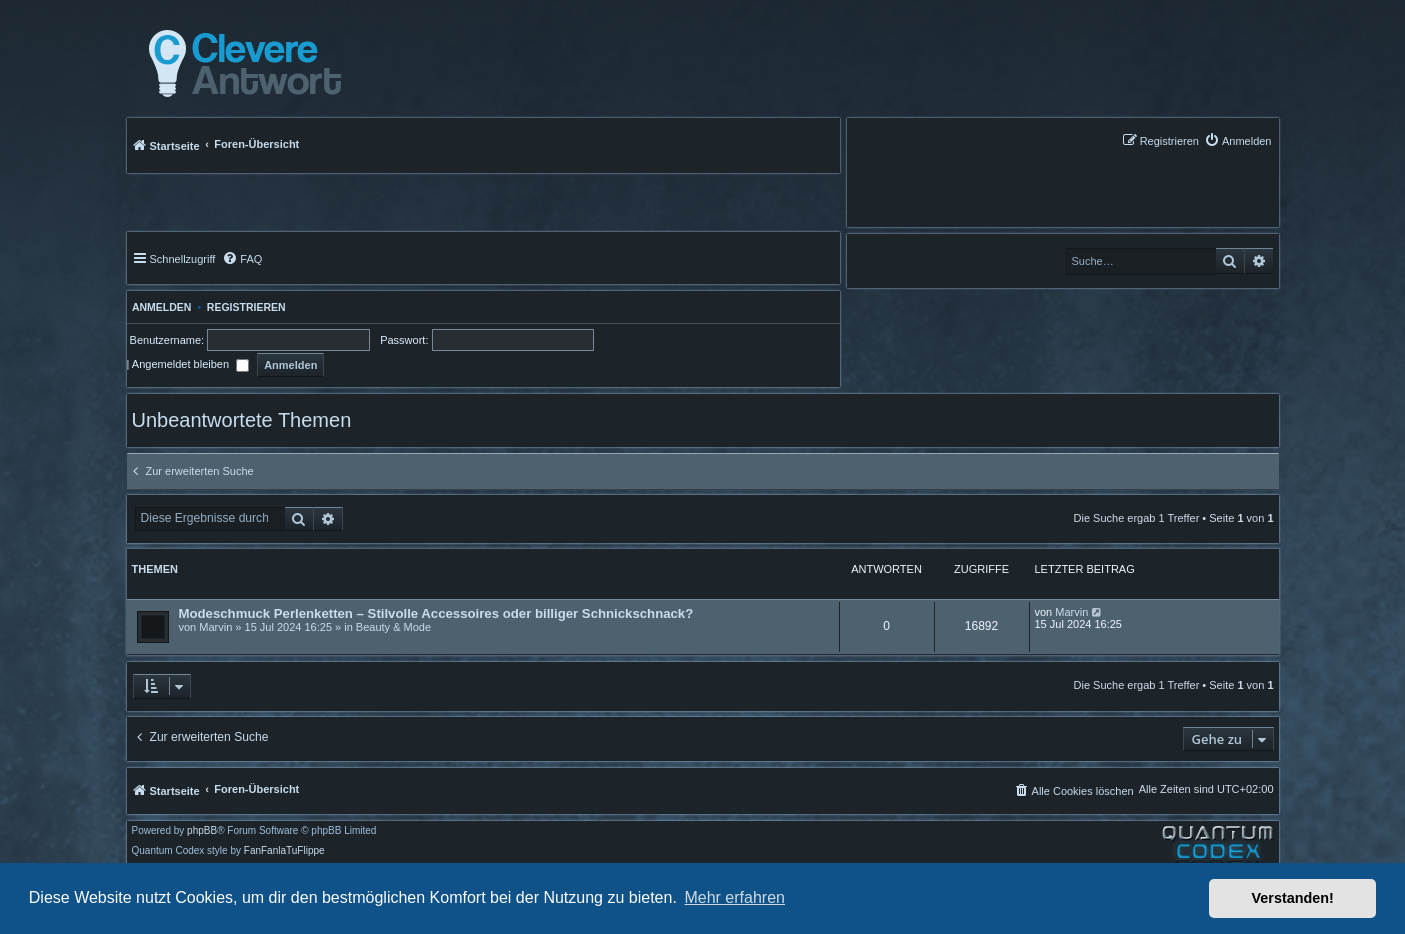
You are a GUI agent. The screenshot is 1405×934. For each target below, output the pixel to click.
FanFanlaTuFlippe (284, 851)
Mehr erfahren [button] (734, 897)
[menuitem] (1238, 140)
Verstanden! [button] (1293, 898)
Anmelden (159, 307)
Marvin (215, 627)
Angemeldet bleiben (190, 364)
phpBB (202, 831)
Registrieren (246, 307)
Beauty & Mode (393, 627)
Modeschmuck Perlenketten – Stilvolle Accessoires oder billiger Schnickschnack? (436, 613)
